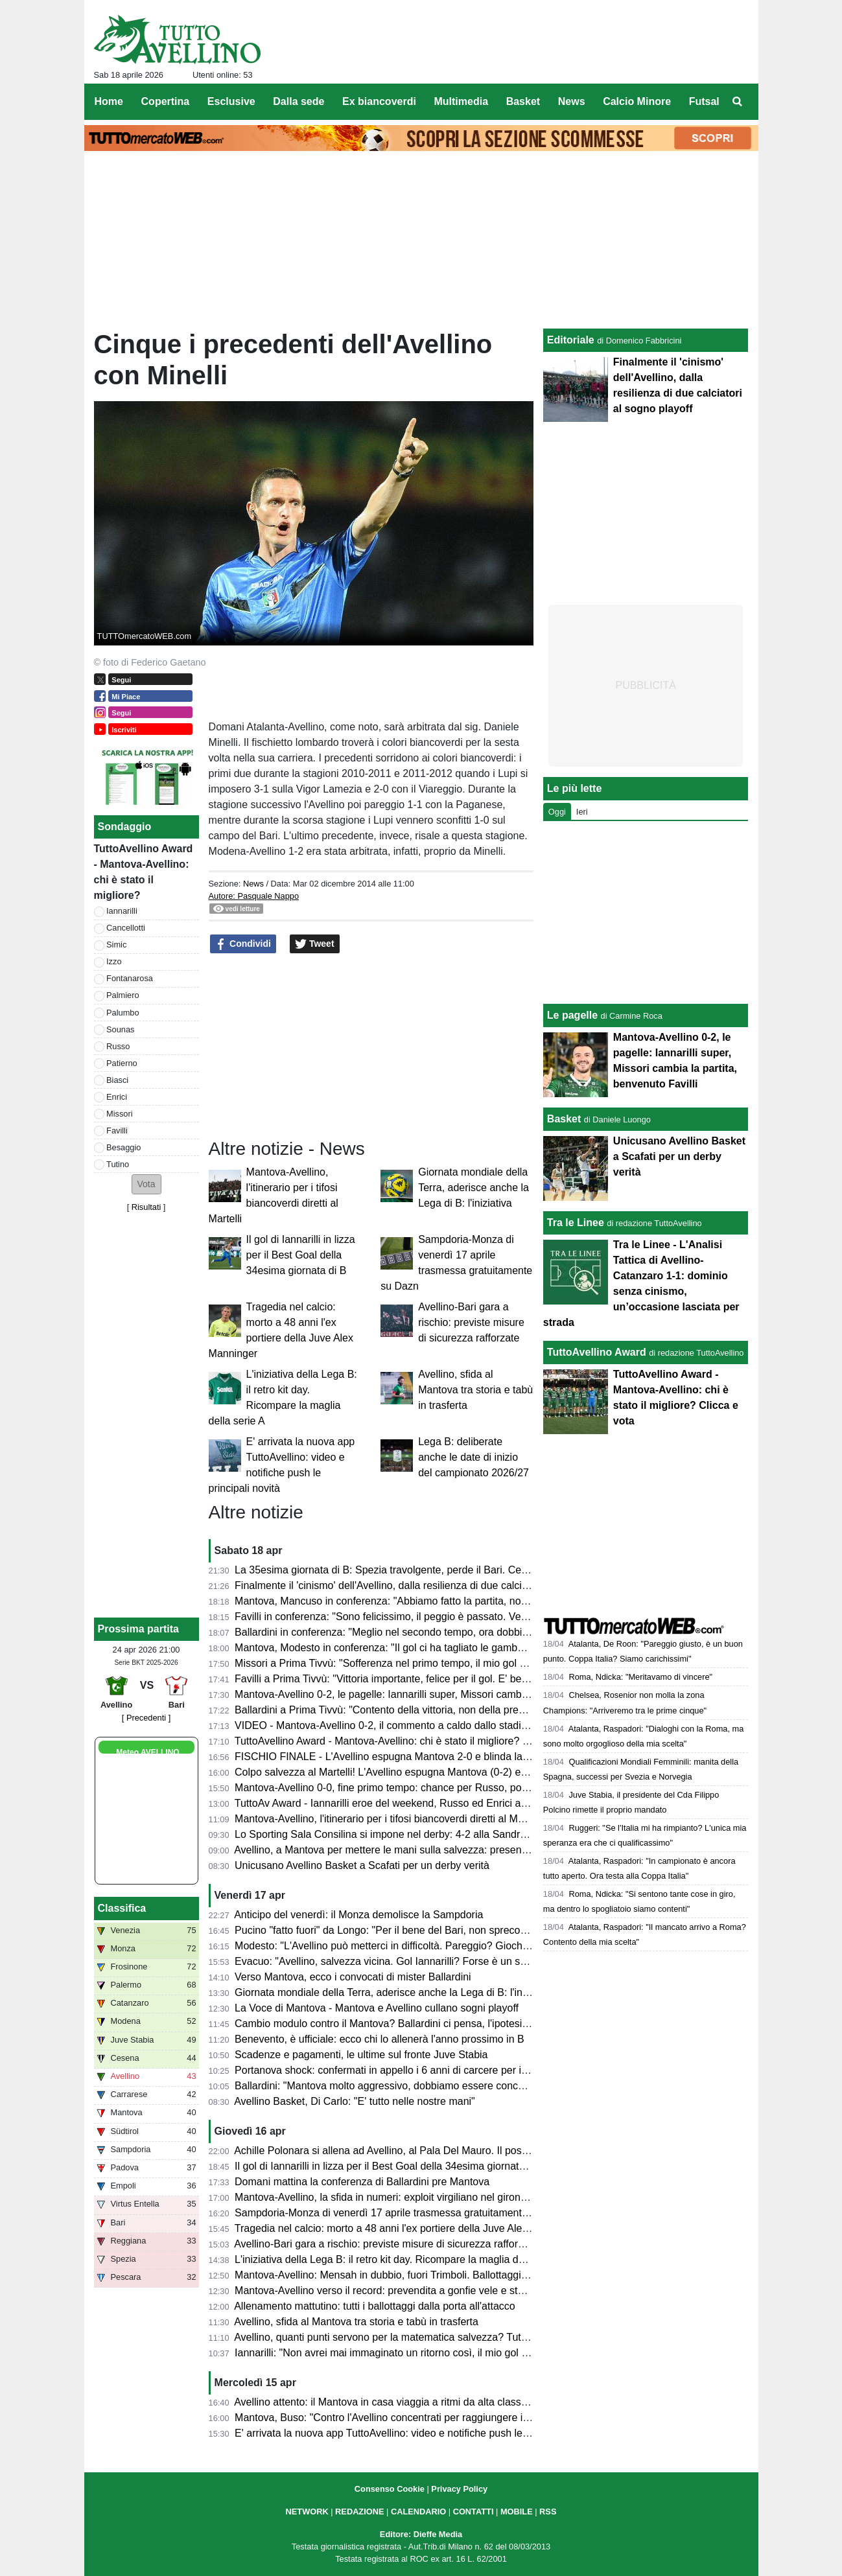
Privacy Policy (459, 2489)
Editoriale (570, 339)
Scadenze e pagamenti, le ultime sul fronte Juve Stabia (361, 2054)
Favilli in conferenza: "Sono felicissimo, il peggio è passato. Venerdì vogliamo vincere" (432, 1616)
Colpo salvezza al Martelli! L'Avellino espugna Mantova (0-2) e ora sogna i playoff (421, 1772)
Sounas (120, 1029)
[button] (146, 1184)
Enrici (116, 1097)
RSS (547, 2511)
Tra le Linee (575, 1222)
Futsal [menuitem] (704, 101)
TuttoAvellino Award (596, 1352)
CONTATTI (473, 2511)
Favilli (117, 1130)
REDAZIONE (359, 2511)
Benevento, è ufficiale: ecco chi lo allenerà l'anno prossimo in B (379, 2039)
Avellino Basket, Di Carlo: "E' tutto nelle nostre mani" (354, 2101)
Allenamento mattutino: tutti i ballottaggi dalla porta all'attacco (374, 2306)
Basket (564, 1118)
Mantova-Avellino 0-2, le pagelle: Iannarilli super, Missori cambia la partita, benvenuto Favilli (445, 1694)
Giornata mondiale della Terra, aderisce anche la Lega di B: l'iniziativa (473, 1187)
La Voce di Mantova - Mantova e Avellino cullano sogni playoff (377, 2007)
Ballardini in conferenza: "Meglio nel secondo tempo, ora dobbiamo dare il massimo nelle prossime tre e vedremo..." (501, 1632)
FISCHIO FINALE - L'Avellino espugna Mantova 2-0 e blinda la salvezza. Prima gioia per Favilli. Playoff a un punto (497, 1756)
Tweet (314, 944)
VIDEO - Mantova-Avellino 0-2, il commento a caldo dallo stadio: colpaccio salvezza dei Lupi (446, 1725)
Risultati (146, 1207)
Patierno (121, 1063)
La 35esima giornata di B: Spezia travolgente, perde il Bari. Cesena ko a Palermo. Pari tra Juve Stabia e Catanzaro (499, 1569)
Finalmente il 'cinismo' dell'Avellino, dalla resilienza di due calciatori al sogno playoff (426, 1585)
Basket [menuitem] (523, 101)
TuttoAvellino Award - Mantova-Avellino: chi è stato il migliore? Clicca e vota (408, 1740)
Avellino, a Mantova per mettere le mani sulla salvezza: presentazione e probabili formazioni (445, 1849)
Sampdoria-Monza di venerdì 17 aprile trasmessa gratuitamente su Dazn (401, 2212)
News (253, 883)
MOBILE (516, 2511)
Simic (116, 944)
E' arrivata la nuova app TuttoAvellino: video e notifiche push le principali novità (416, 2433)
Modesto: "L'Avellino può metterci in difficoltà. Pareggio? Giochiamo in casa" (409, 1945)
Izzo (113, 961)
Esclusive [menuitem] (231, 101)
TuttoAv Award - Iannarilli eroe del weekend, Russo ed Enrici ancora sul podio (413, 1803)
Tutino (117, 1164)
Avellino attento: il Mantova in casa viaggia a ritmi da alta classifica (386, 2402)
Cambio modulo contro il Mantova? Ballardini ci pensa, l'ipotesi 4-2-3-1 (396, 2023)
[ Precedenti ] (146, 1718)
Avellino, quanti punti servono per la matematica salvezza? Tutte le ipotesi (404, 2337)
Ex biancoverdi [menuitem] (379, 101)
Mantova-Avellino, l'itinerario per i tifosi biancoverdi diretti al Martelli (389, 1818)
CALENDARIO (418, 2511)
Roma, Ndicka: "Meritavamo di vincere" (640, 1677)
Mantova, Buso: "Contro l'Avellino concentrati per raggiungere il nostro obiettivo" (418, 2417)
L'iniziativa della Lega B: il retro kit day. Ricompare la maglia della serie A (402, 2259)
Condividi (243, 944)
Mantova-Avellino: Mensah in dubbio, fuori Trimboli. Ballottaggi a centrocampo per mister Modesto (459, 2274)
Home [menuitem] (109, 101)
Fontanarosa (129, 978)
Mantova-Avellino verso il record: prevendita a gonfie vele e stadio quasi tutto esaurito (431, 2290)
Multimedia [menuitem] (461, 101)
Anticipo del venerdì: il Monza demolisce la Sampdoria (358, 1914)
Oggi (557, 812)
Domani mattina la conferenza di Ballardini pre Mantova (362, 2181)
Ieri (582, 812)
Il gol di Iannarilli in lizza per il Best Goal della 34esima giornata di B (300, 1255)
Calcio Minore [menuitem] (637, 101)
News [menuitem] (571, 101)
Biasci (117, 1080)
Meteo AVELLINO (147, 1752)
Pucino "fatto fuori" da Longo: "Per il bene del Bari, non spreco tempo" (395, 1930)
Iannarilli (121, 911)
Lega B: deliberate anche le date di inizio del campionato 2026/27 (473, 1457)
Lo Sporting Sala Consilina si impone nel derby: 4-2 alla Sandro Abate (395, 1834)
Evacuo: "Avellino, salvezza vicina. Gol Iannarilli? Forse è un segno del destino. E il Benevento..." (458, 1961)
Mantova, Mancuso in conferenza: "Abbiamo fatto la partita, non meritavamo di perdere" (436, 1601)
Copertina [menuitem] (165, 101)
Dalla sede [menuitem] (298, 101)
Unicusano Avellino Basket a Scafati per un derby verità (362, 1865)
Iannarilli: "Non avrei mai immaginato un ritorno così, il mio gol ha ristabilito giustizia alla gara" (449, 2352)
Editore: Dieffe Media (421, 2534)
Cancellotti (125, 928)
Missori (119, 1114)
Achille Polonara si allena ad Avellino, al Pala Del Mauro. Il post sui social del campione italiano (452, 2150)
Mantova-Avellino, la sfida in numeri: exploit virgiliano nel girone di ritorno (402, 2197)
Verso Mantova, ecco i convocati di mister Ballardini (353, 1976)
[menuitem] (737, 102)
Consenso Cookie (390, 2489)
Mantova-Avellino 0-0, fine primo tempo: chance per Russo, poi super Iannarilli (414, 1787)
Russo (118, 1046)
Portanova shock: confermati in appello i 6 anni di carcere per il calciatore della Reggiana (439, 2070)
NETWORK (307, 2511)
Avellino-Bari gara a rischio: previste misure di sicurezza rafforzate (471, 1322)
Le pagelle (572, 1015)
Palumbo (122, 1012)
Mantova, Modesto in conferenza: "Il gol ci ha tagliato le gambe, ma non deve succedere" (439, 1647)
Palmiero (122, 995)
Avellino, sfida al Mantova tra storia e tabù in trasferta (475, 1390)
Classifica (122, 1908)
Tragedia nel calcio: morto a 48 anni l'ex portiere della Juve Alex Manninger (407, 2228)
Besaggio (123, 1147)
